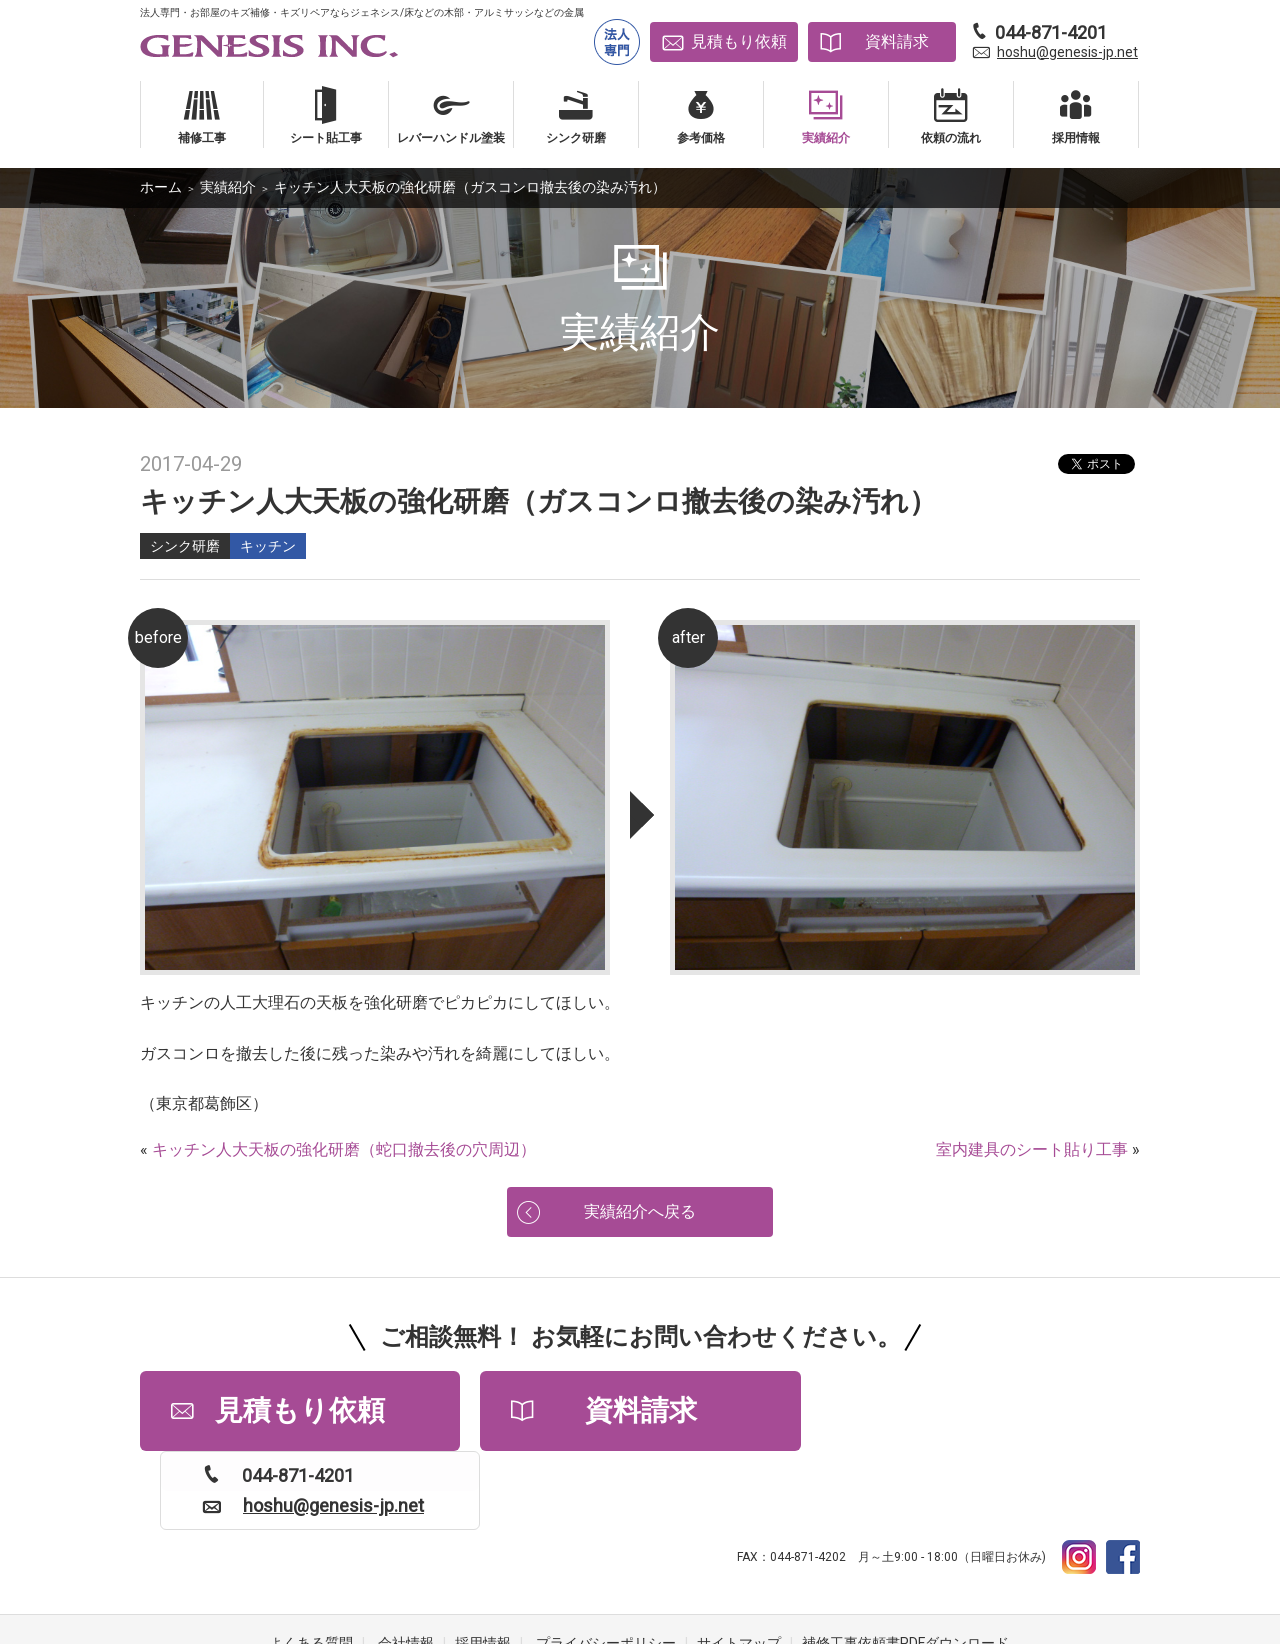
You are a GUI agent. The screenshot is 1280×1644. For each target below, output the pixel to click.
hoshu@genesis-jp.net (1067, 52)
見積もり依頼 (739, 41)
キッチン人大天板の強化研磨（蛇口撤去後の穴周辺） (344, 1149)
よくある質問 (311, 1564)
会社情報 (406, 1564)
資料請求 (897, 41)
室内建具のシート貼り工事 (1032, 1149)
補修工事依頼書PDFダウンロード (905, 1564)
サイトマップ (739, 1564)
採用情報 (483, 1564)
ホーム (161, 187)
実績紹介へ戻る (640, 1211)
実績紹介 (228, 187)
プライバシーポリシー (606, 1564)
